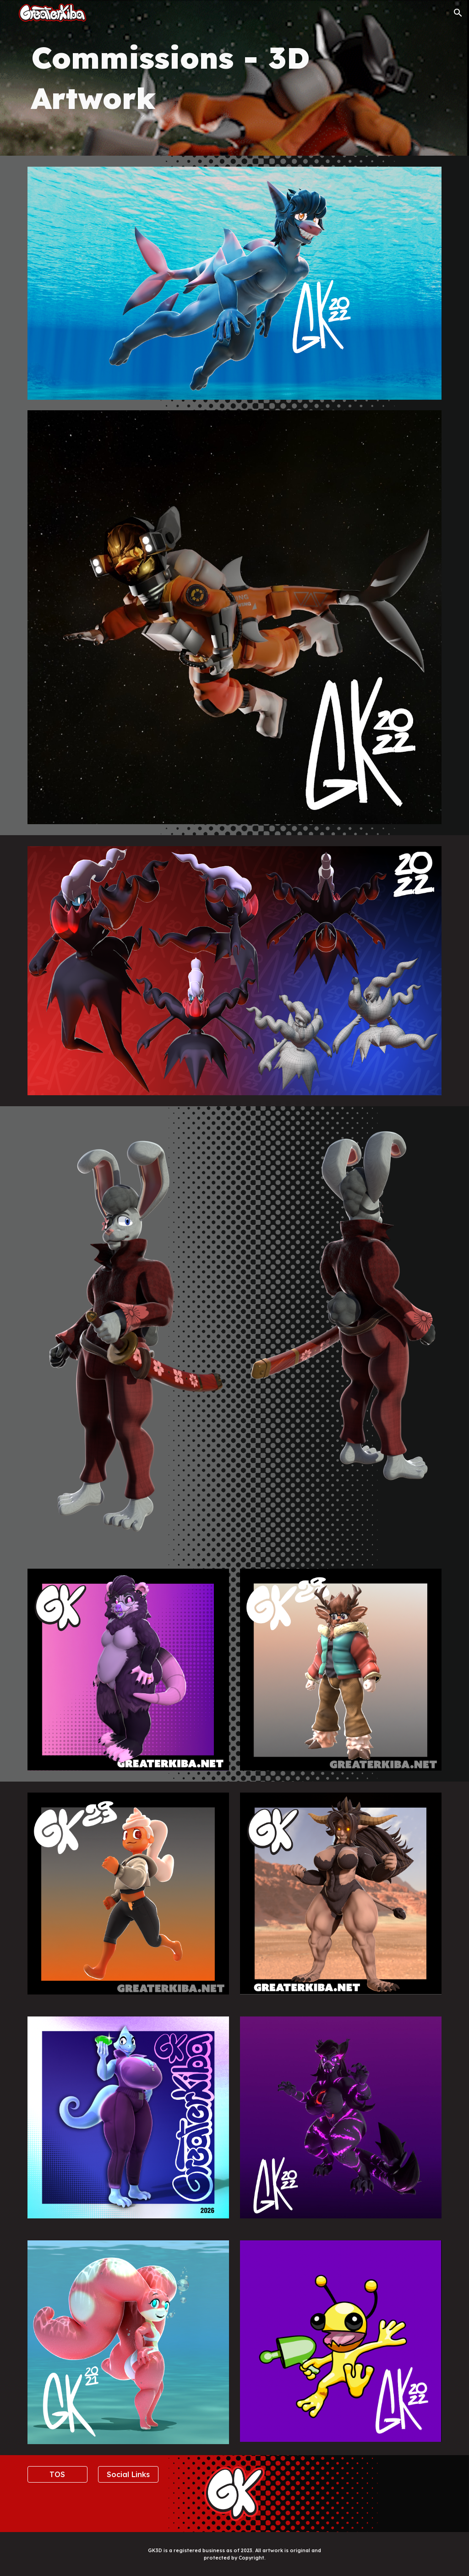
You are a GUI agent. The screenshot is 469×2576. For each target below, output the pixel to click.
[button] (458, 13)
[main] (234, 78)
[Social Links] (128, 2474)
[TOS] (57, 2474)
